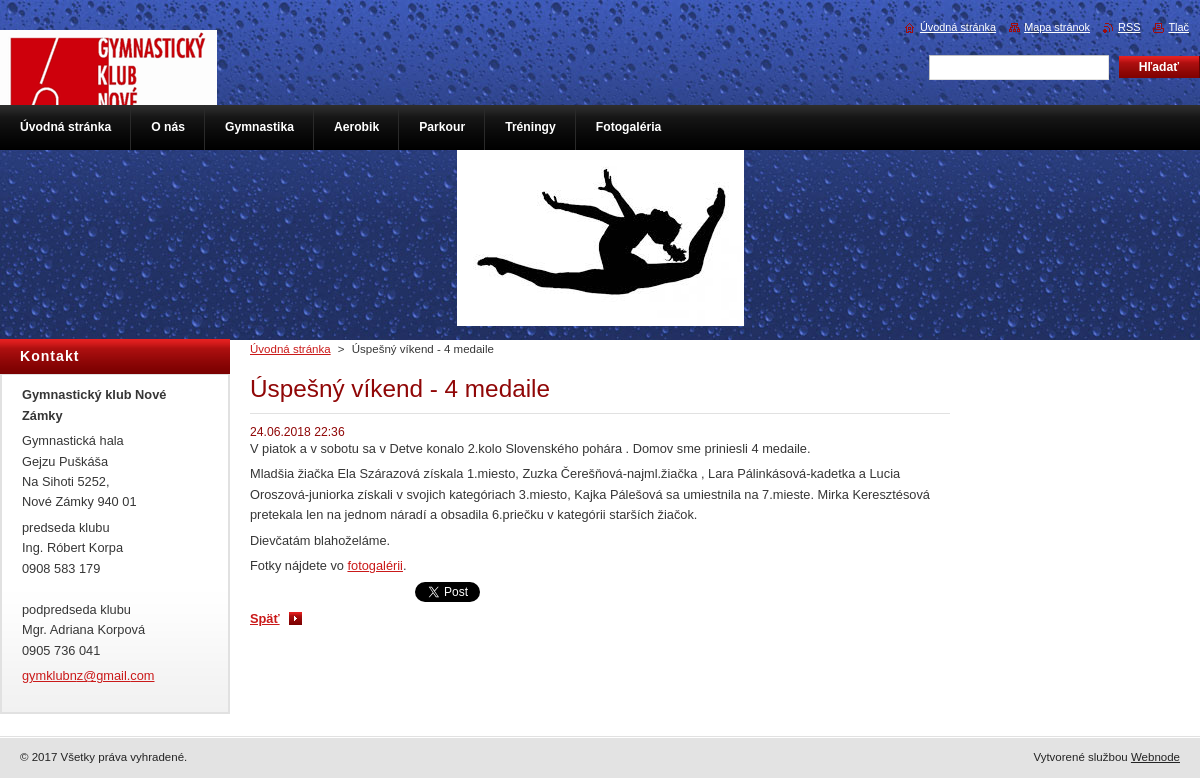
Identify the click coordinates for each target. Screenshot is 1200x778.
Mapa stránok (1057, 27)
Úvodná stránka (290, 349)
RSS (1129, 27)
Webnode (1155, 757)
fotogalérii (375, 565)
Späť (265, 618)
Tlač (1178, 27)
